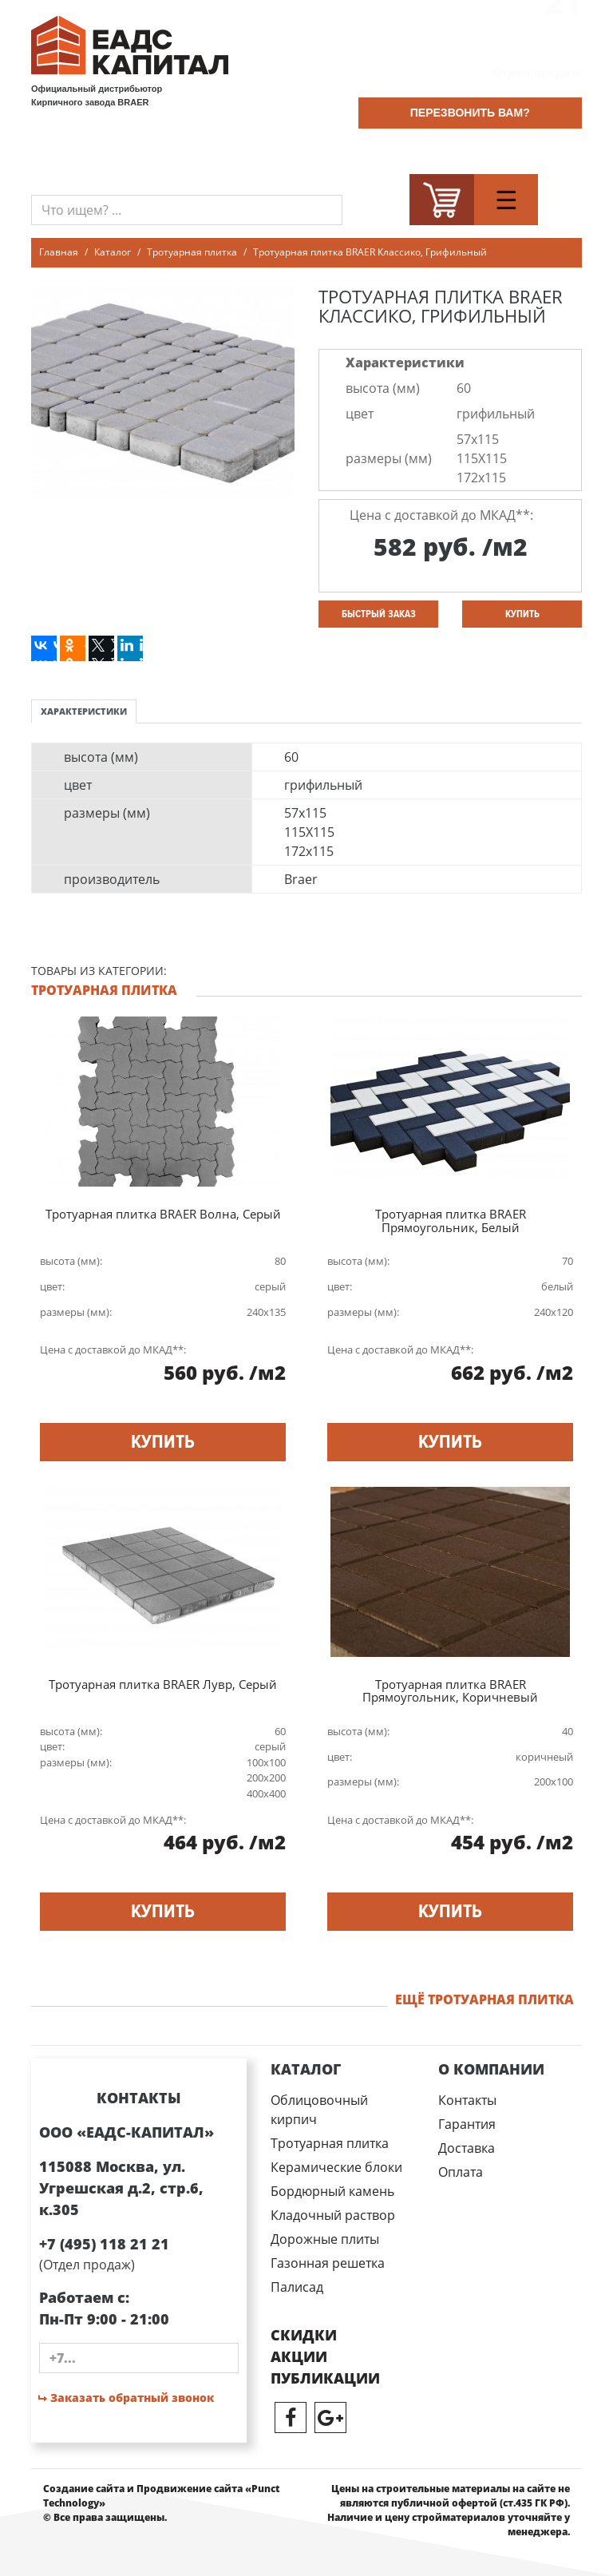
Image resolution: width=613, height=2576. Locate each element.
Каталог (112, 252)
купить (522, 614)
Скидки (304, 2334)
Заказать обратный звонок (126, 2397)
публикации (325, 2378)
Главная (58, 252)
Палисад (297, 2287)
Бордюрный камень (332, 2191)
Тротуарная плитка (192, 252)
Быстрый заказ (379, 614)
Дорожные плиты (325, 2239)
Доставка (466, 2148)
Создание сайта (84, 2488)
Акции (299, 2356)
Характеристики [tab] (84, 711)
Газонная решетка (328, 2263)
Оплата (460, 2172)
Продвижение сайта (189, 2488)
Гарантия (467, 2124)
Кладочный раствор (333, 2215)
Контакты (467, 2100)
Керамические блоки (336, 2167)
